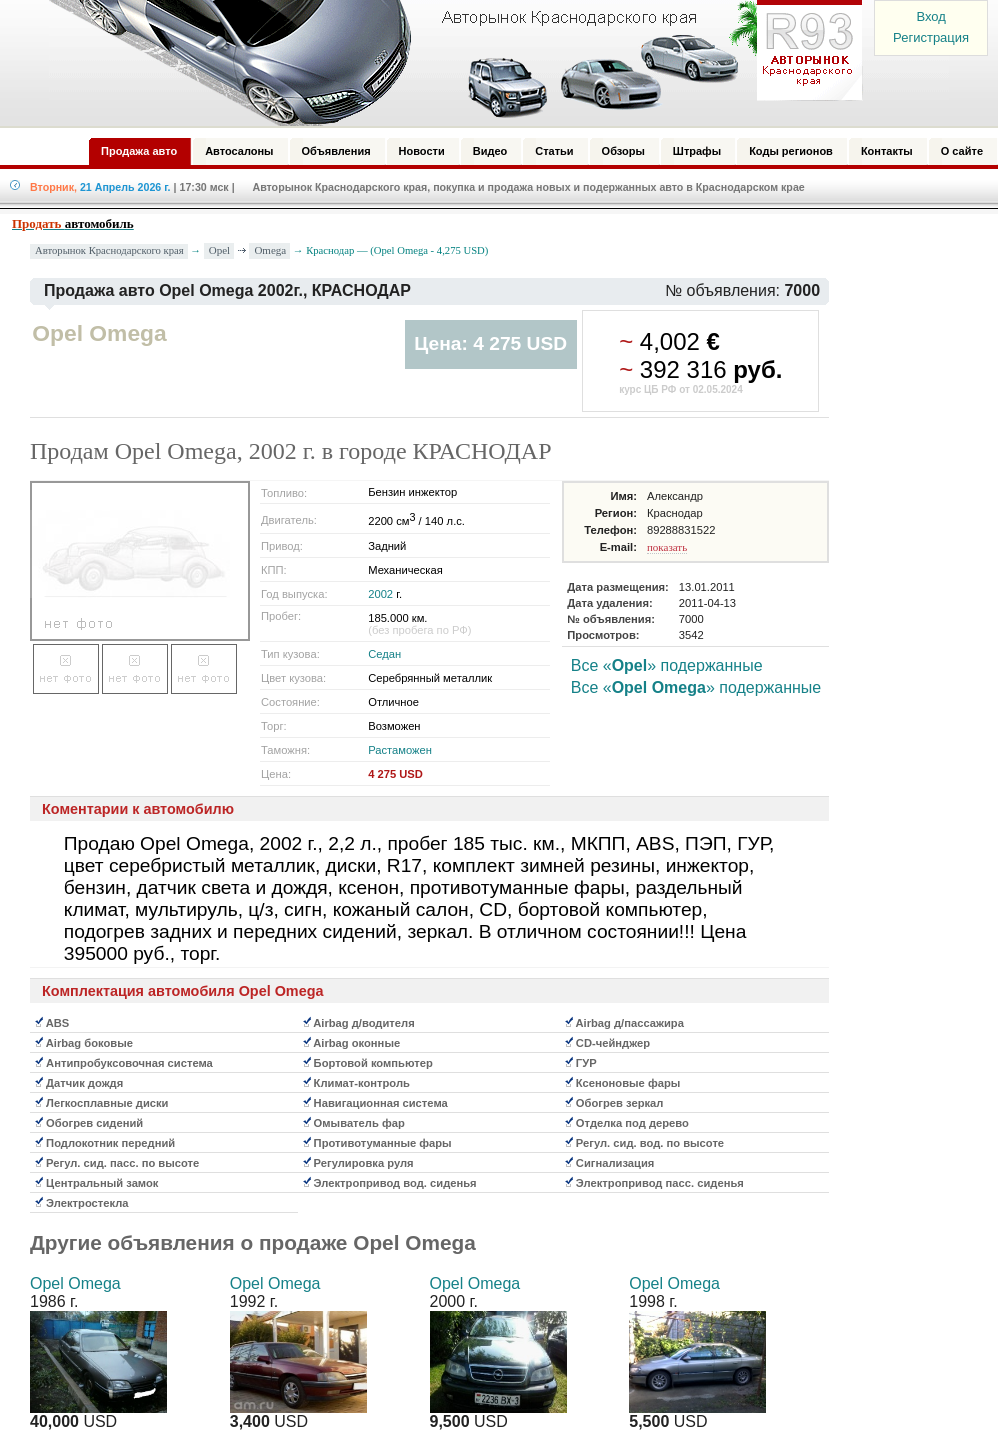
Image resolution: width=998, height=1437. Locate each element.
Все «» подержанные (667, 665)
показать (667, 547)
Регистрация (931, 37)
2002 (380, 594)
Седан (384, 654)
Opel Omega (75, 1283)
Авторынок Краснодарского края (109, 250)
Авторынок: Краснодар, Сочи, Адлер (449, 63)
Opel (219, 250)
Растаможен (400, 750)
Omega (270, 250)
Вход (930, 16)
